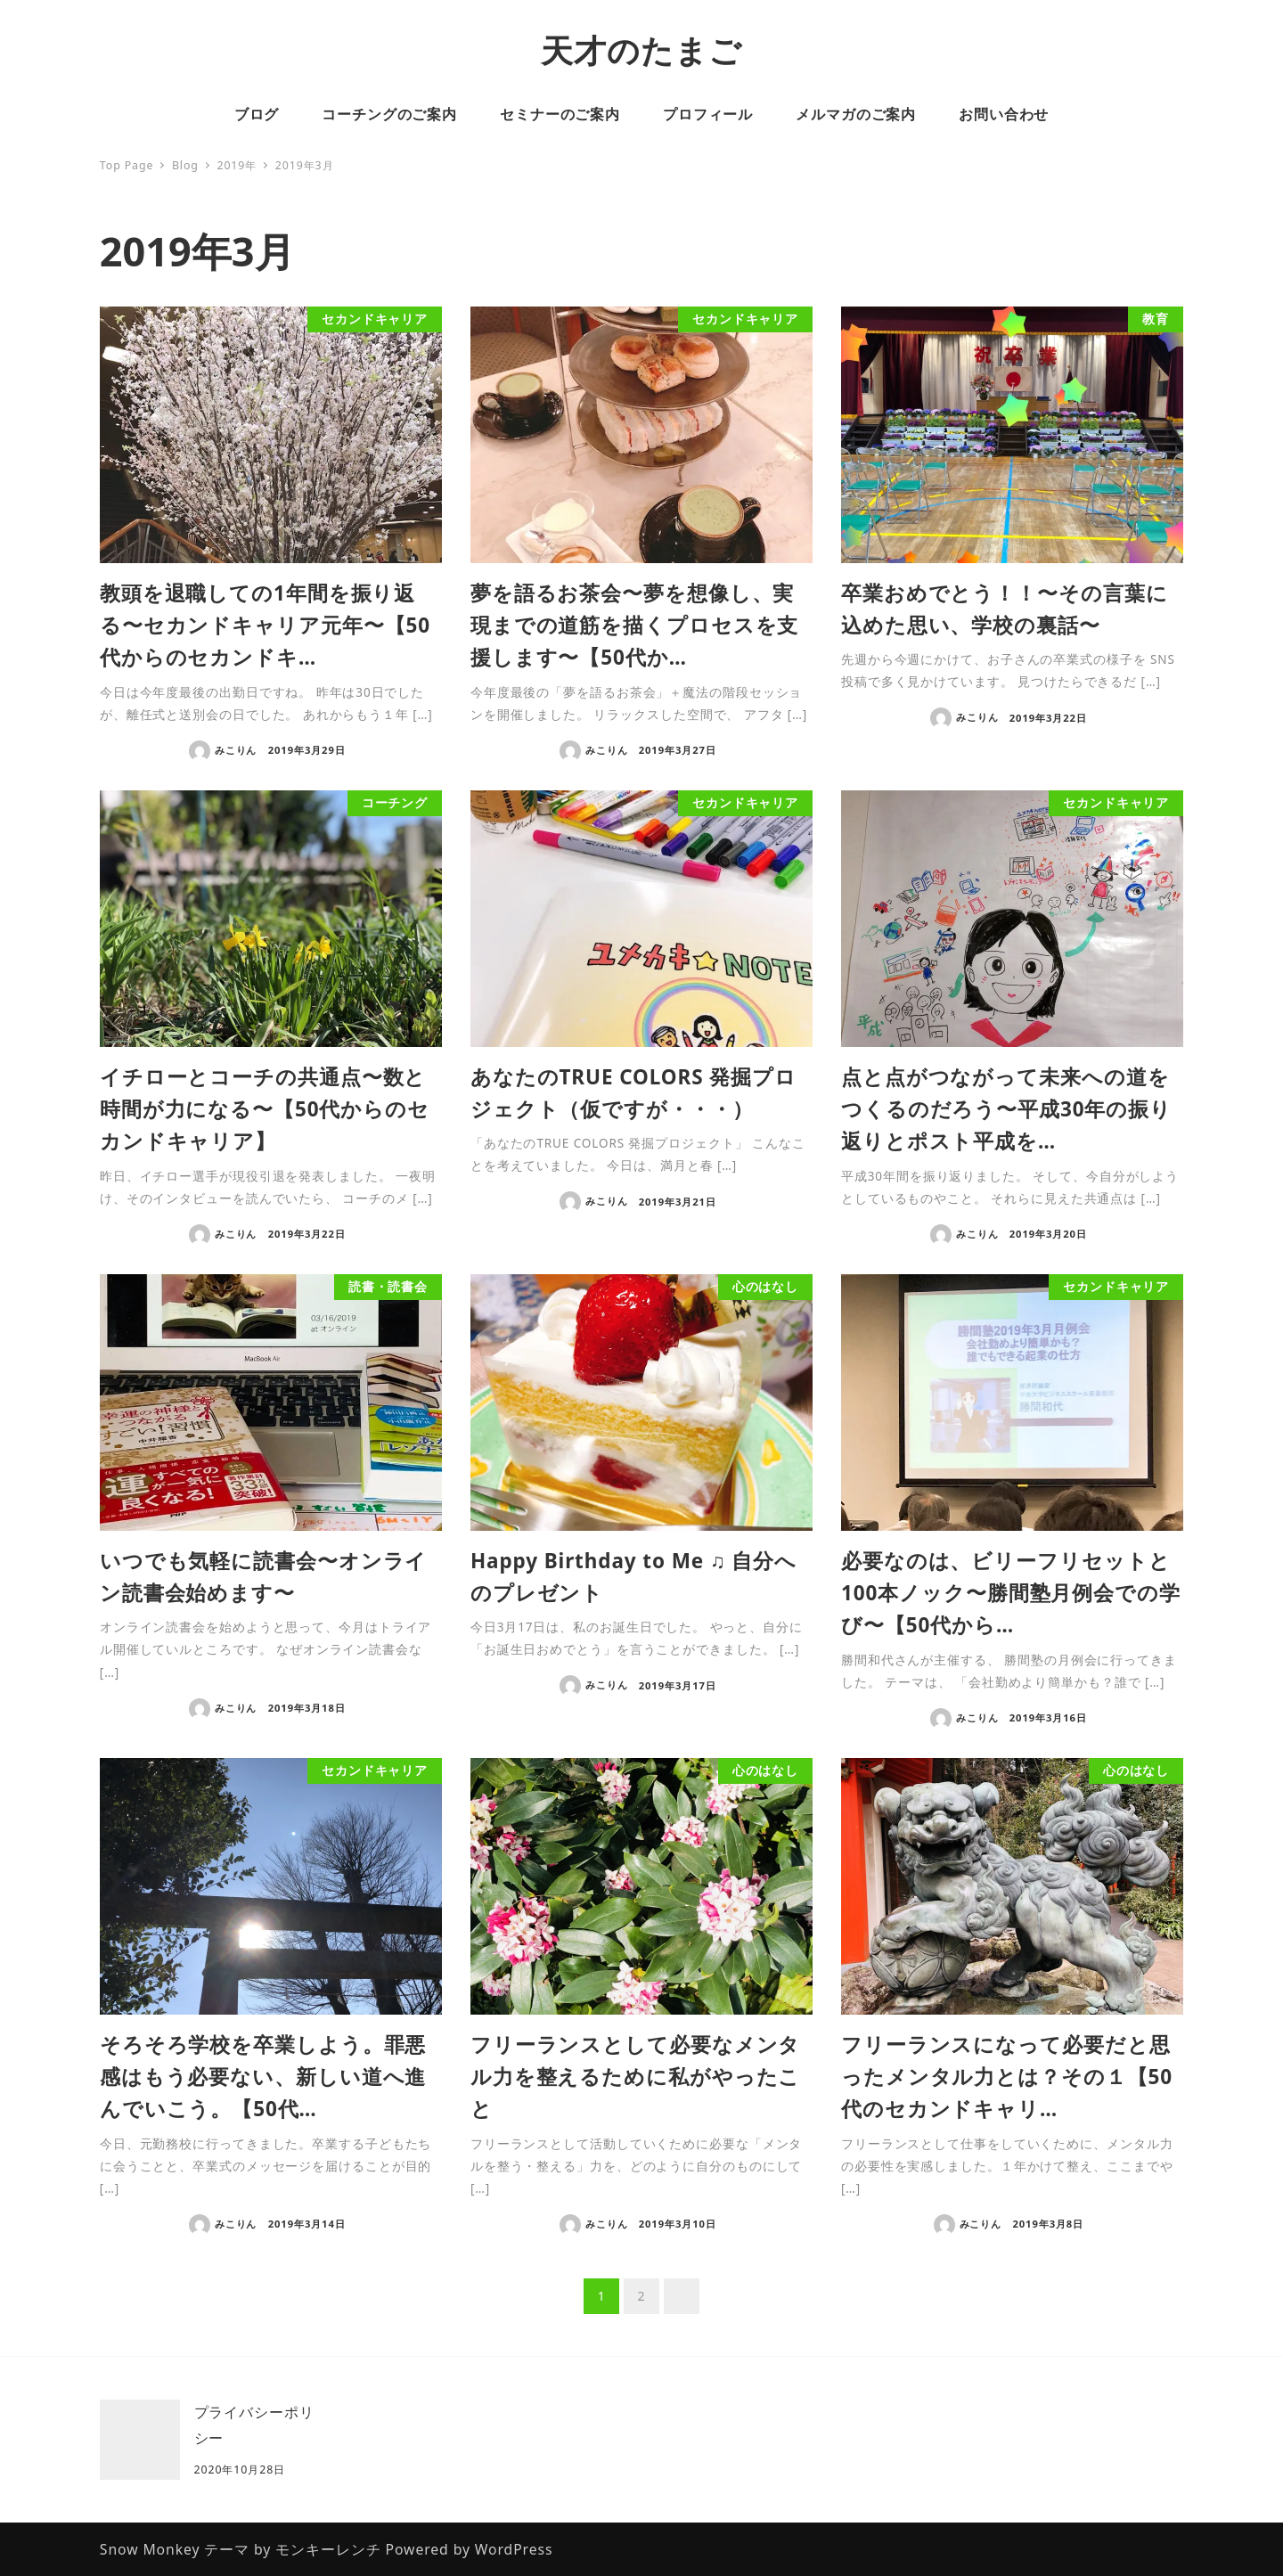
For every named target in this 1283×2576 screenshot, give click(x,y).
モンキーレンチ (327, 2549)
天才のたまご (641, 50)
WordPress (514, 2549)
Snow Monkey (150, 2549)
